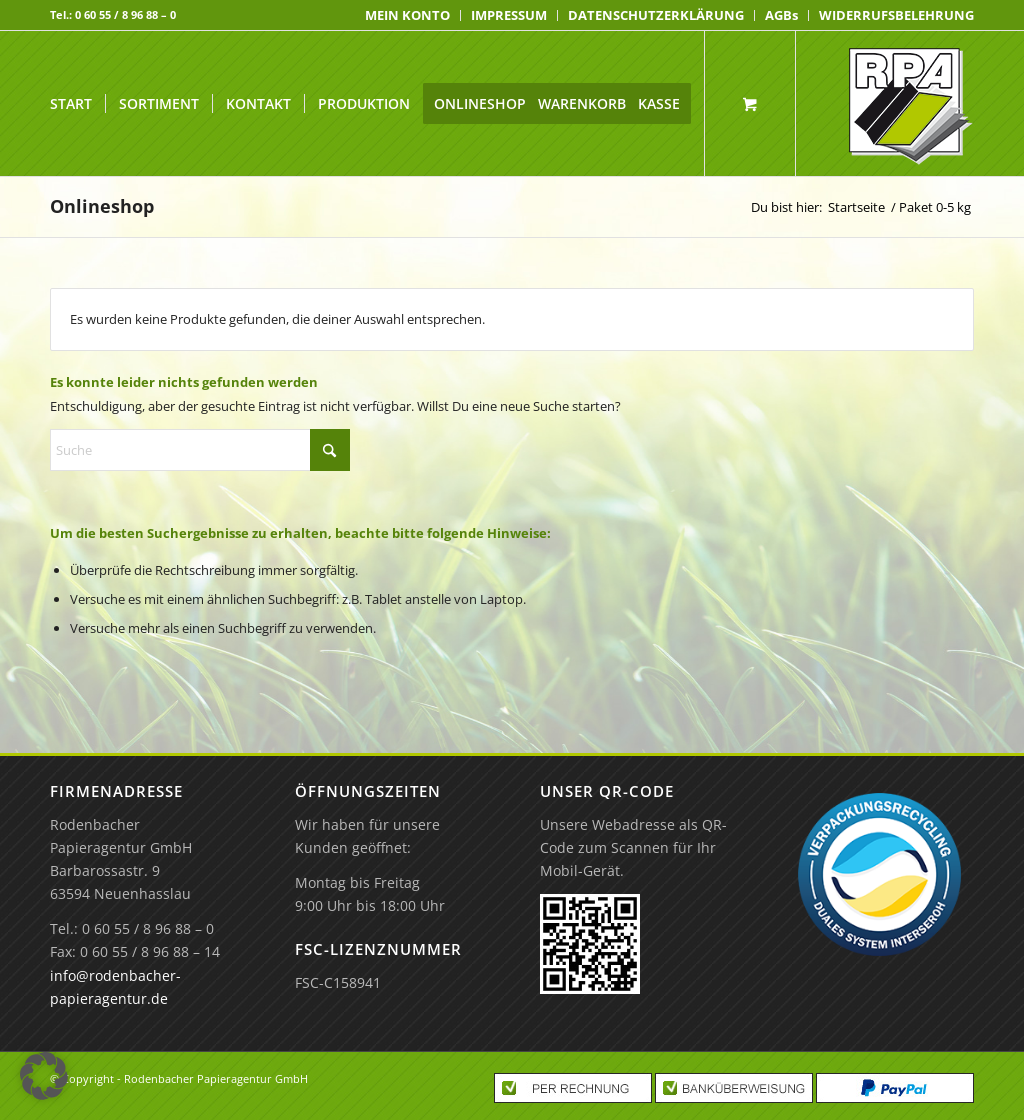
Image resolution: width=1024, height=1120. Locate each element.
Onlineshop (102, 206)
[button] (44, 1076)
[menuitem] (408, 15)
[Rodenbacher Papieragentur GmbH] (910, 103)
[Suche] (200, 450)
